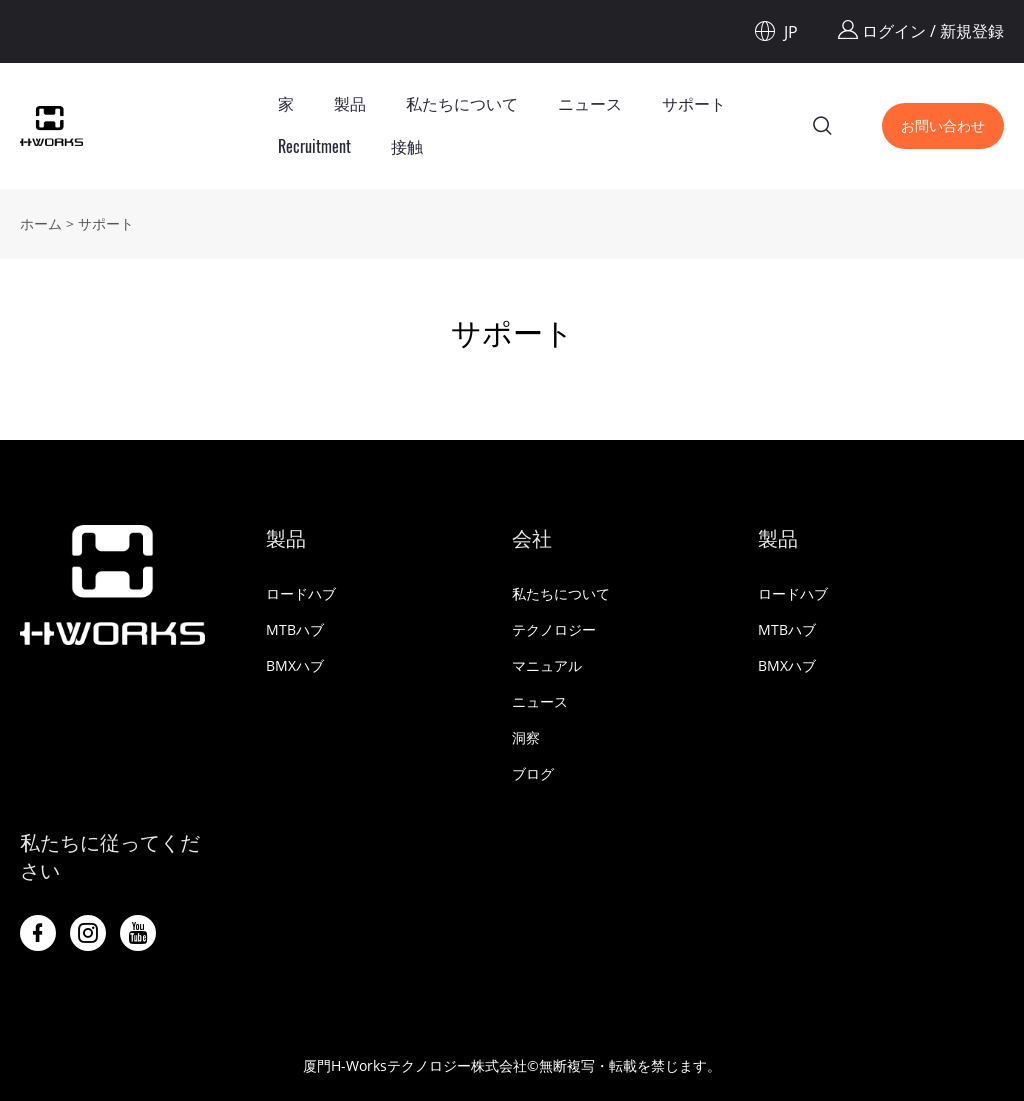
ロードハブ (301, 593)
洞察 (526, 737)
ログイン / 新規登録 (921, 31)
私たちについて (462, 103)
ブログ (533, 773)
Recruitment (314, 146)
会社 (532, 538)
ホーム (41, 223)
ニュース (590, 103)
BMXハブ (295, 665)
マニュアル (547, 665)
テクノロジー (554, 629)
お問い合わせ (943, 125)
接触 (407, 146)
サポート (694, 103)
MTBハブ (295, 629)
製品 (350, 103)
